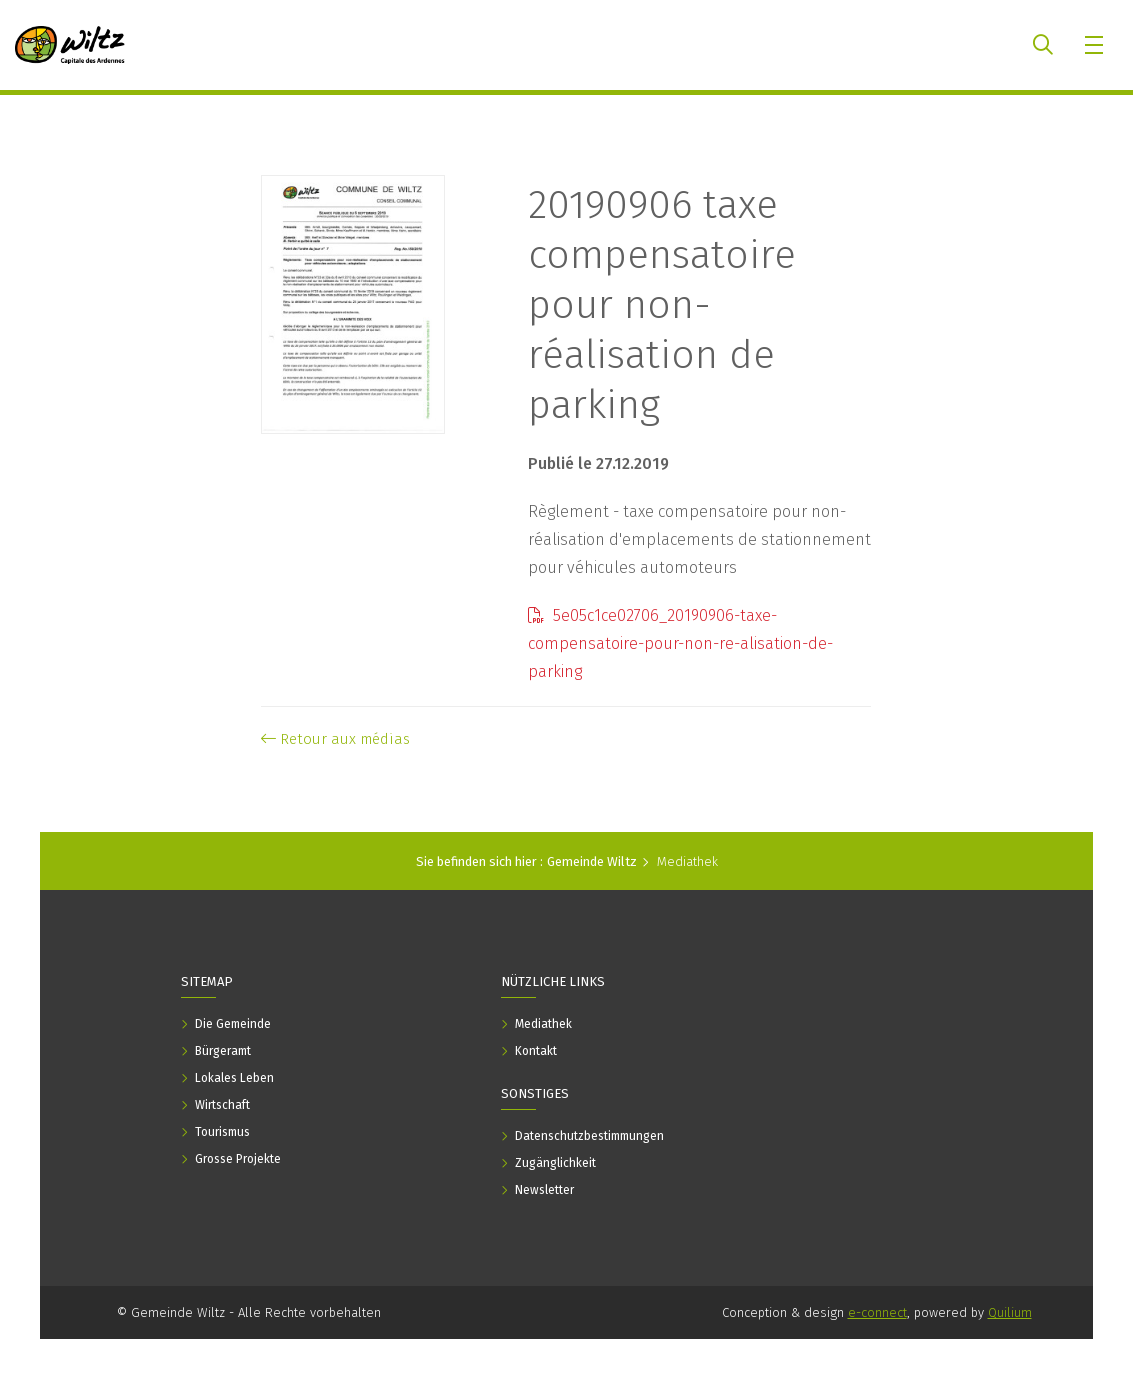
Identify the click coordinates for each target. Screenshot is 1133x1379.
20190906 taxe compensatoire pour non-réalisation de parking (662, 305)
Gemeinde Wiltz (592, 861)
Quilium (1010, 1312)
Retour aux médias (335, 739)
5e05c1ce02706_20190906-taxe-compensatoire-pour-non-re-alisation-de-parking (680, 643)
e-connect (877, 1312)
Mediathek (687, 861)
